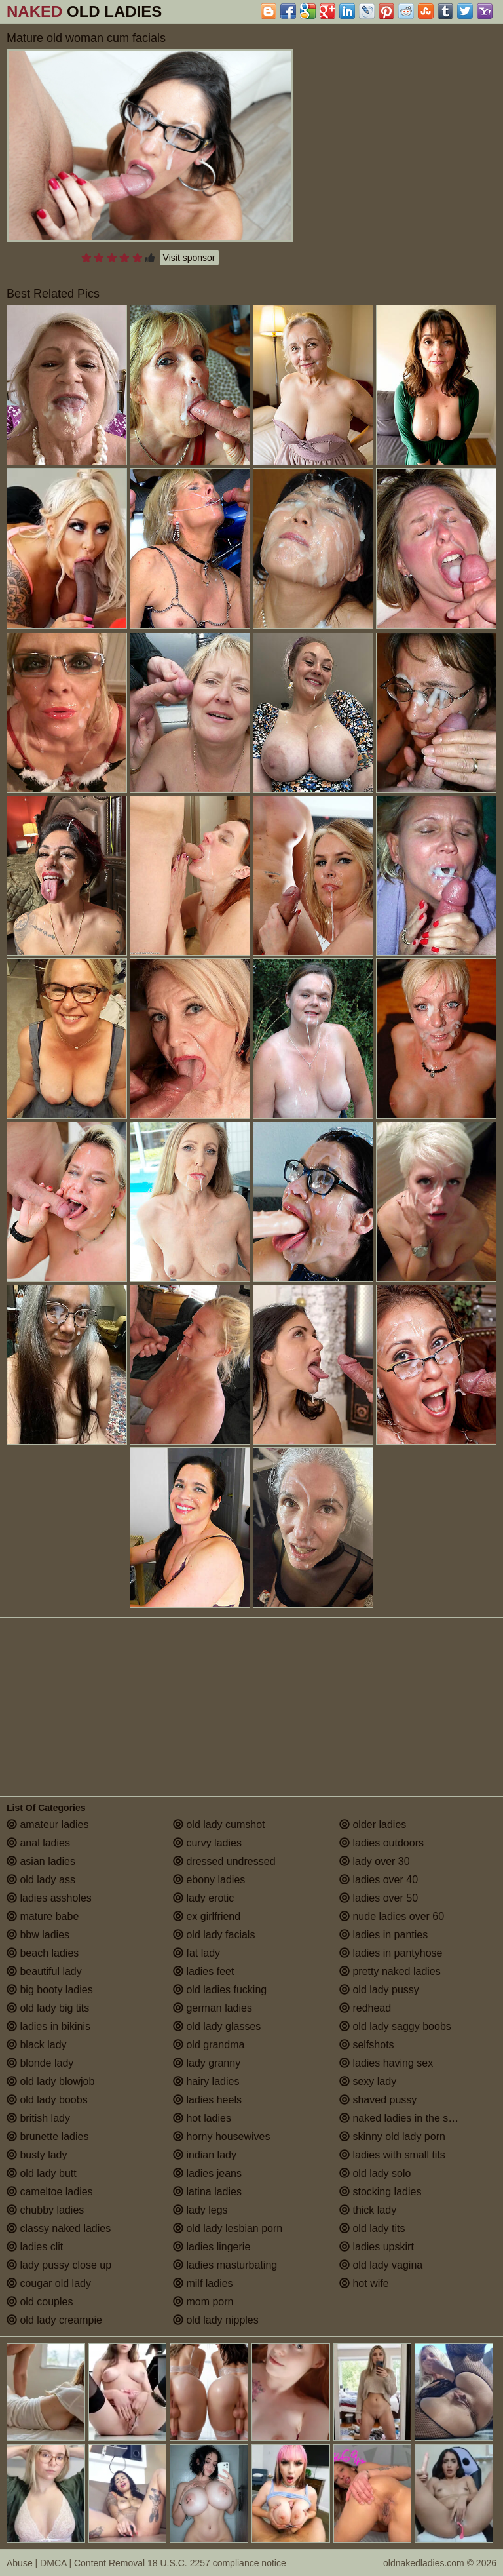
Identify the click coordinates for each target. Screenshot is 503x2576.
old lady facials (214, 1934)
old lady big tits (48, 2008)
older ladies (372, 1824)
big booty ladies (50, 1989)
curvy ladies (207, 1842)
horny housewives (221, 2136)
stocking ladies (380, 2191)
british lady (38, 2118)
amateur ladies (47, 1824)
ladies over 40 (378, 1879)
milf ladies (203, 2283)
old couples (40, 2301)
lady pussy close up (59, 2265)
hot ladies (202, 2118)
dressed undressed (224, 1861)
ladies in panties (383, 1934)
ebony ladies (209, 1879)
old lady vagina (380, 2265)
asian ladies (41, 1861)
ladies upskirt (376, 2246)
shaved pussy (378, 2099)
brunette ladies (47, 2136)
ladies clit (35, 2246)
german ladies (212, 2008)
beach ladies (43, 1953)
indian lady (204, 2154)
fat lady (196, 1953)
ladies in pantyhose (390, 1953)
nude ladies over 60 (391, 1916)
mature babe (43, 1916)
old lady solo (375, 2173)
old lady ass (41, 1879)
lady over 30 (374, 1861)
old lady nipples (216, 2320)
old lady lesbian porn (227, 2228)
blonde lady (40, 2063)
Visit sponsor (189, 257)
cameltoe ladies (50, 2191)
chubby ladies (45, 2209)
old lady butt (42, 2173)
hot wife (364, 2283)
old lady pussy (379, 1989)
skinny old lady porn (392, 2136)
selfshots (366, 2044)
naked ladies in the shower (408, 2118)
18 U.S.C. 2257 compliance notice (216, 2563)
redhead (365, 2008)
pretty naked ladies (390, 1971)
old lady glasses (217, 2026)
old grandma (208, 2044)
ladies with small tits (392, 2154)
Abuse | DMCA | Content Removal (76, 2563)
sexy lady (367, 2081)
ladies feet (203, 1971)
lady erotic (203, 1897)
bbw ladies (38, 1934)
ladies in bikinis (48, 2026)
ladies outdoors (381, 1842)
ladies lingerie (211, 2246)
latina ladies (207, 2191)
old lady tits (372, 2228)
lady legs (200, 2209)
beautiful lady (44, 1971)
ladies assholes (49, 1897)
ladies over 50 (378, 1897)
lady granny (206, 2063)
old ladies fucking (220, 1989)
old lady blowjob (50, 2081)
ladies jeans (207, 2173)
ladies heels (207, 2099)
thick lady (367, 2209)
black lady (37, 2044)
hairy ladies (206, 2081)
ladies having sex (386, 2063)
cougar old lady (49, 2283)
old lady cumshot (219, 1824)
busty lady (37, 2154)
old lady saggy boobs (395, 2026)
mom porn (203, 2301)
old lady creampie (54, 2320)
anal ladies (38, 1842)
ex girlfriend (206, 1916)
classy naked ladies (59, 2228)
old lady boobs (47, 2099)
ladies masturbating (225, 2265)
